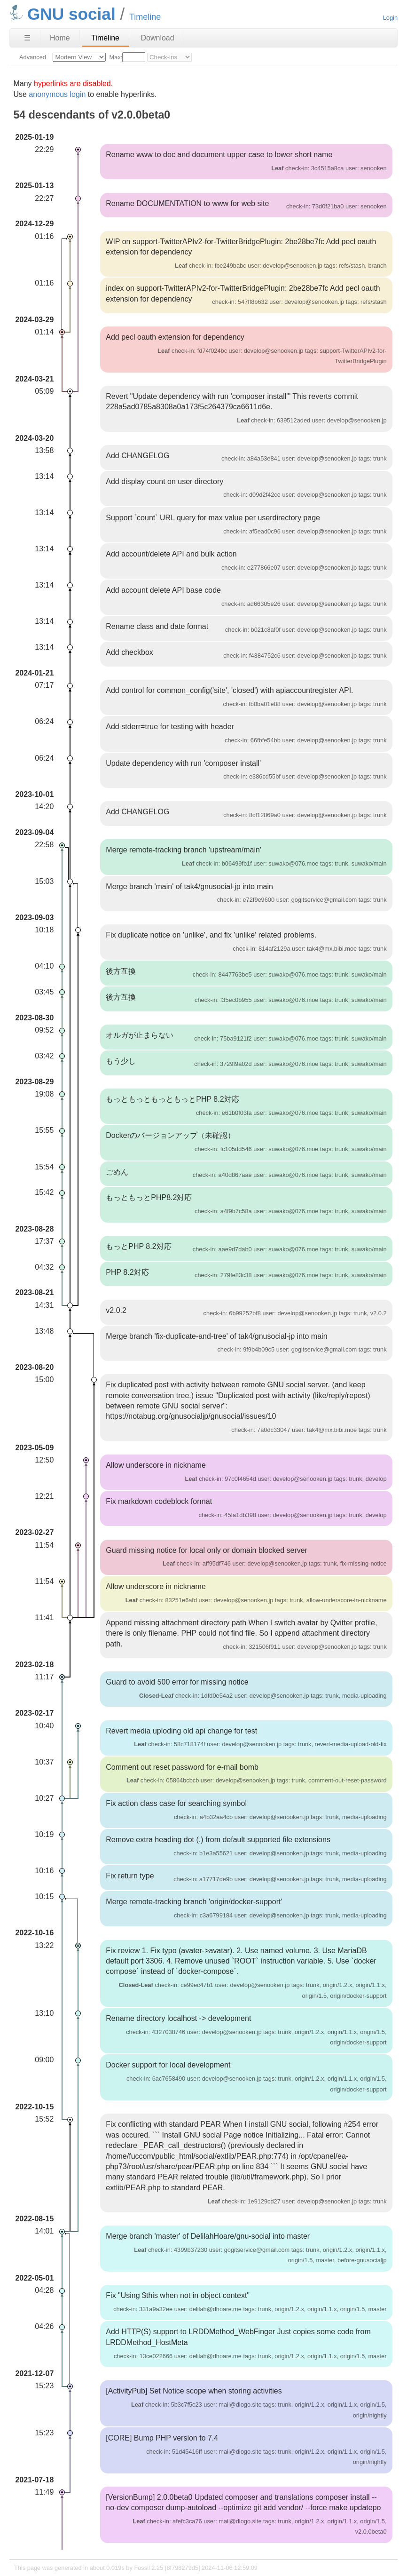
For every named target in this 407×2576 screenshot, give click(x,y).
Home (60, 38)
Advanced (32, 57)
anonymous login (57, 94)
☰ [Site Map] (27, 38)
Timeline (105, 38)
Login (390, 17)
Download (157, 38)
